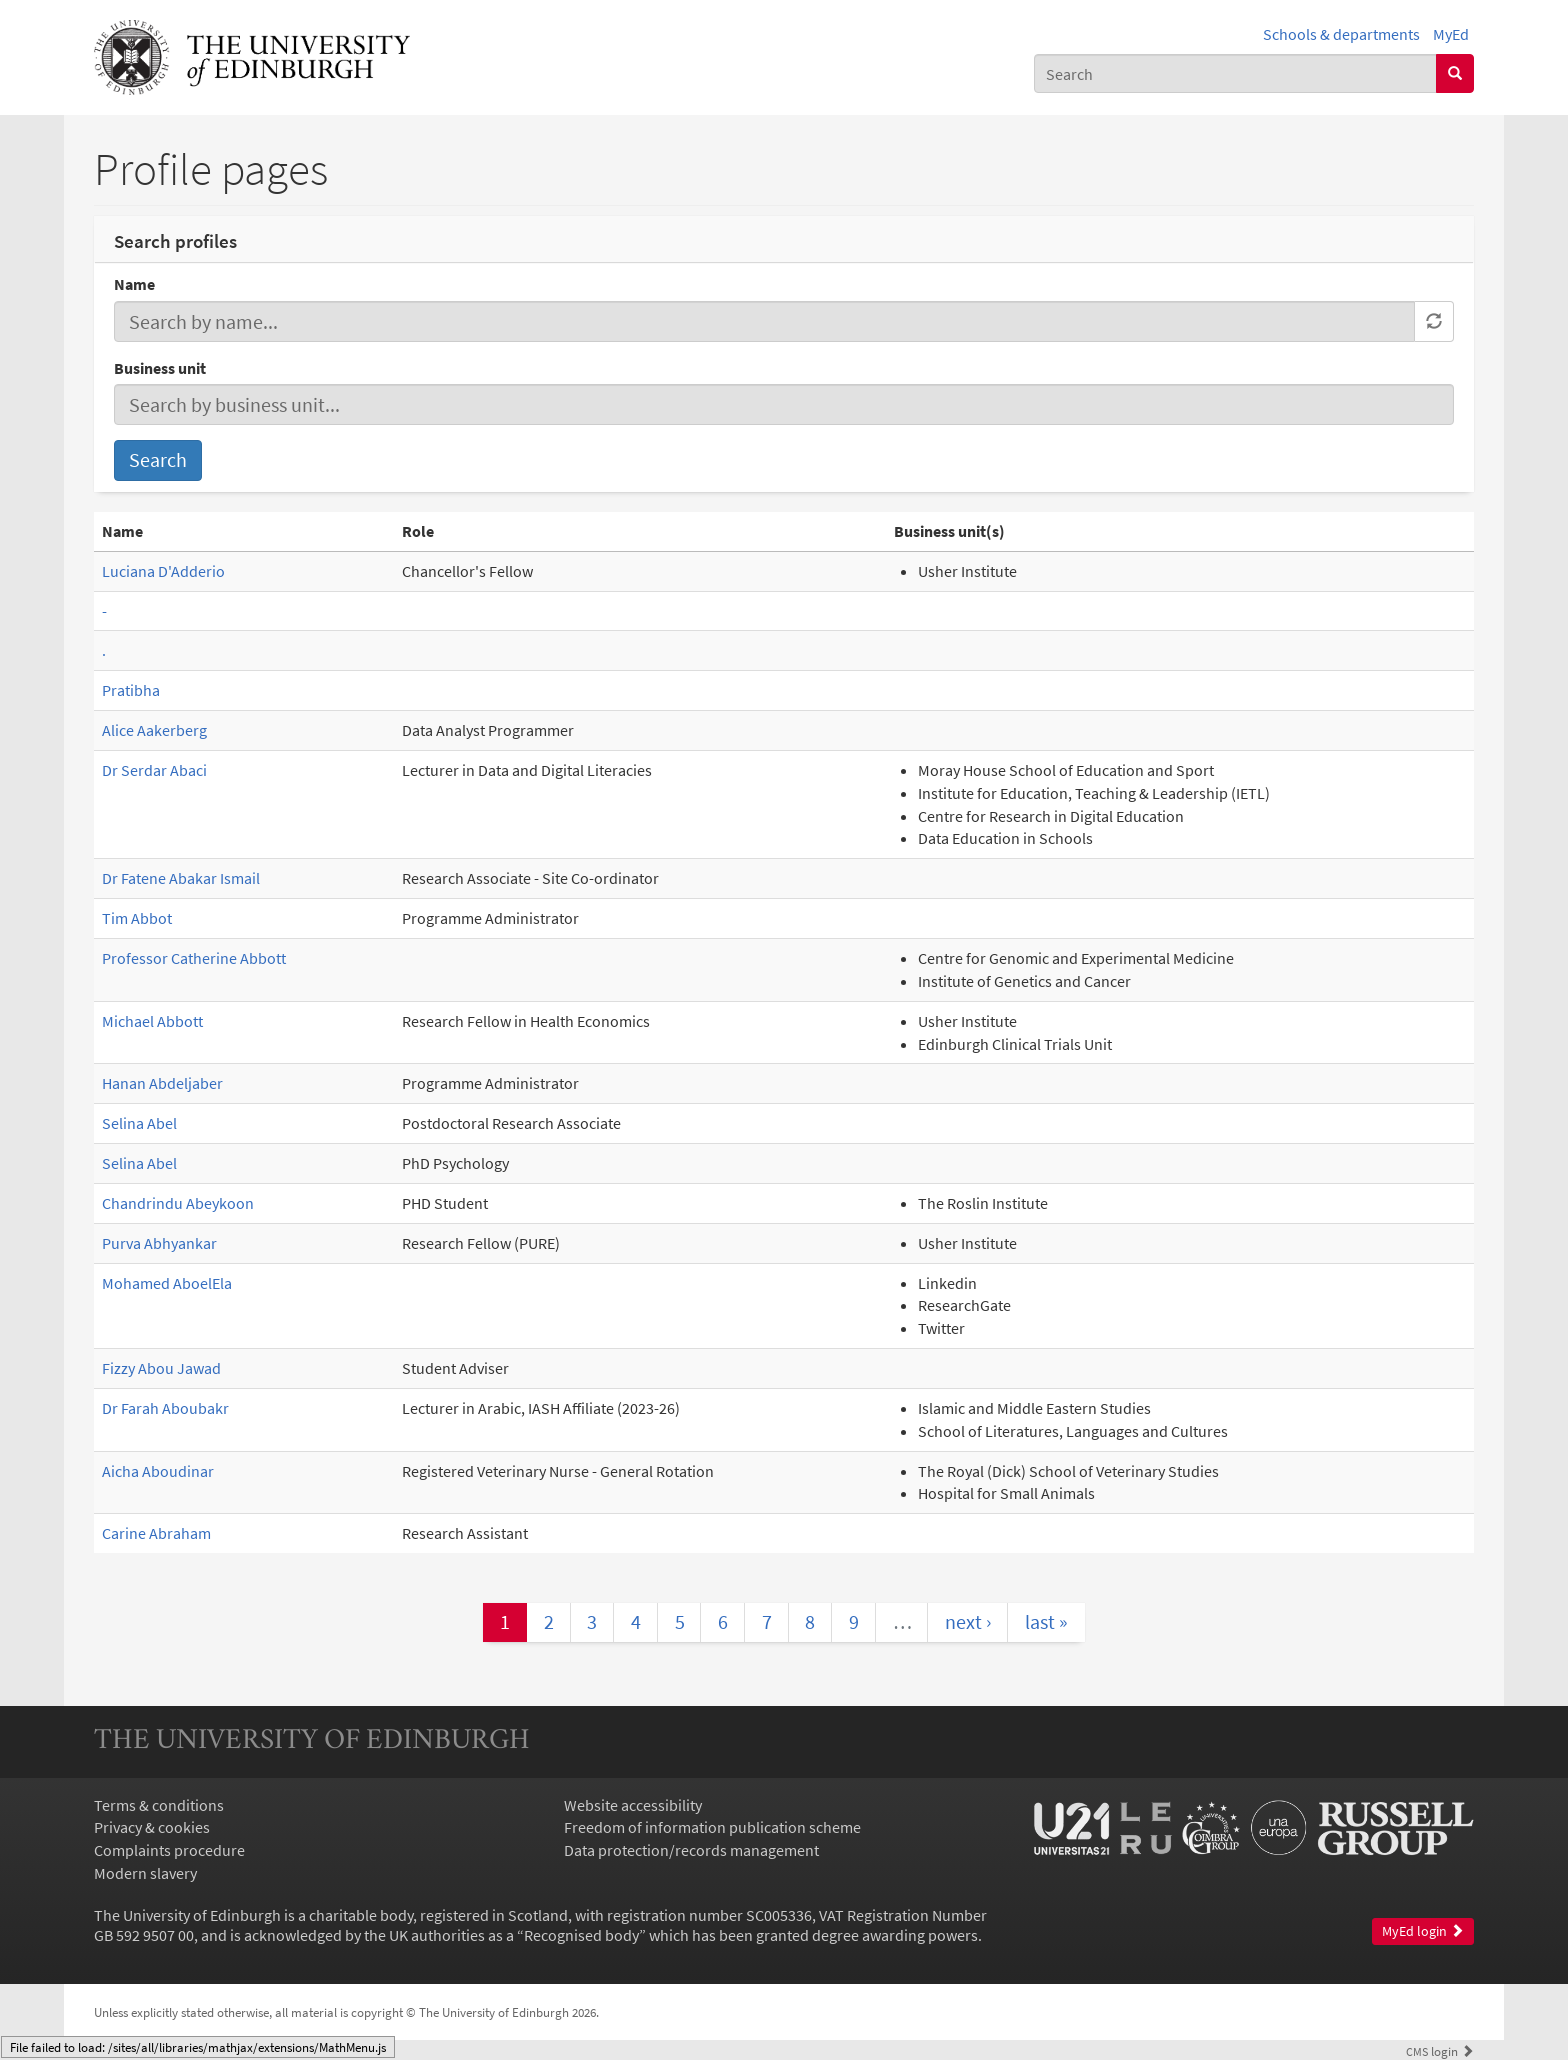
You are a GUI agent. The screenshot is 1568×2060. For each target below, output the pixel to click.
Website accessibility (633, 1805)
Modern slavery (145, 1873)
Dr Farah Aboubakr (165, 1408)
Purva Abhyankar (159, 1243)
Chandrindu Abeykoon (178, 1203)
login (1440, 2051)
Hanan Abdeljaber (162, 1083)
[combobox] (1235, 73)
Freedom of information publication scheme (712, 1827)
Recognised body (581, 1935)
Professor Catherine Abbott (194, 958)
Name (134, 284)
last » (1046, 1621)
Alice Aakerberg (154, 730)
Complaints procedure (169, 1850)
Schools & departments (1341, 34)
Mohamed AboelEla (167, 1283)
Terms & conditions (159, 1805)
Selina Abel (139, 1123)
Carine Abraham (156, 1533)
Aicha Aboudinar (158, 1471)
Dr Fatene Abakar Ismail (181, 878)
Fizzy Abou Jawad (161, 1368)
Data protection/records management (691, 1850)
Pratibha (131, 690)
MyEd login (1423, 1931)
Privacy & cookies (152, 1827)
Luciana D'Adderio (163, 571)
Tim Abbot (137, 918)
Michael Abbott (152, 1021)
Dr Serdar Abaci (154, 770)
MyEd (1451, 34)
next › (968, 1621)
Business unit (160, 368)
